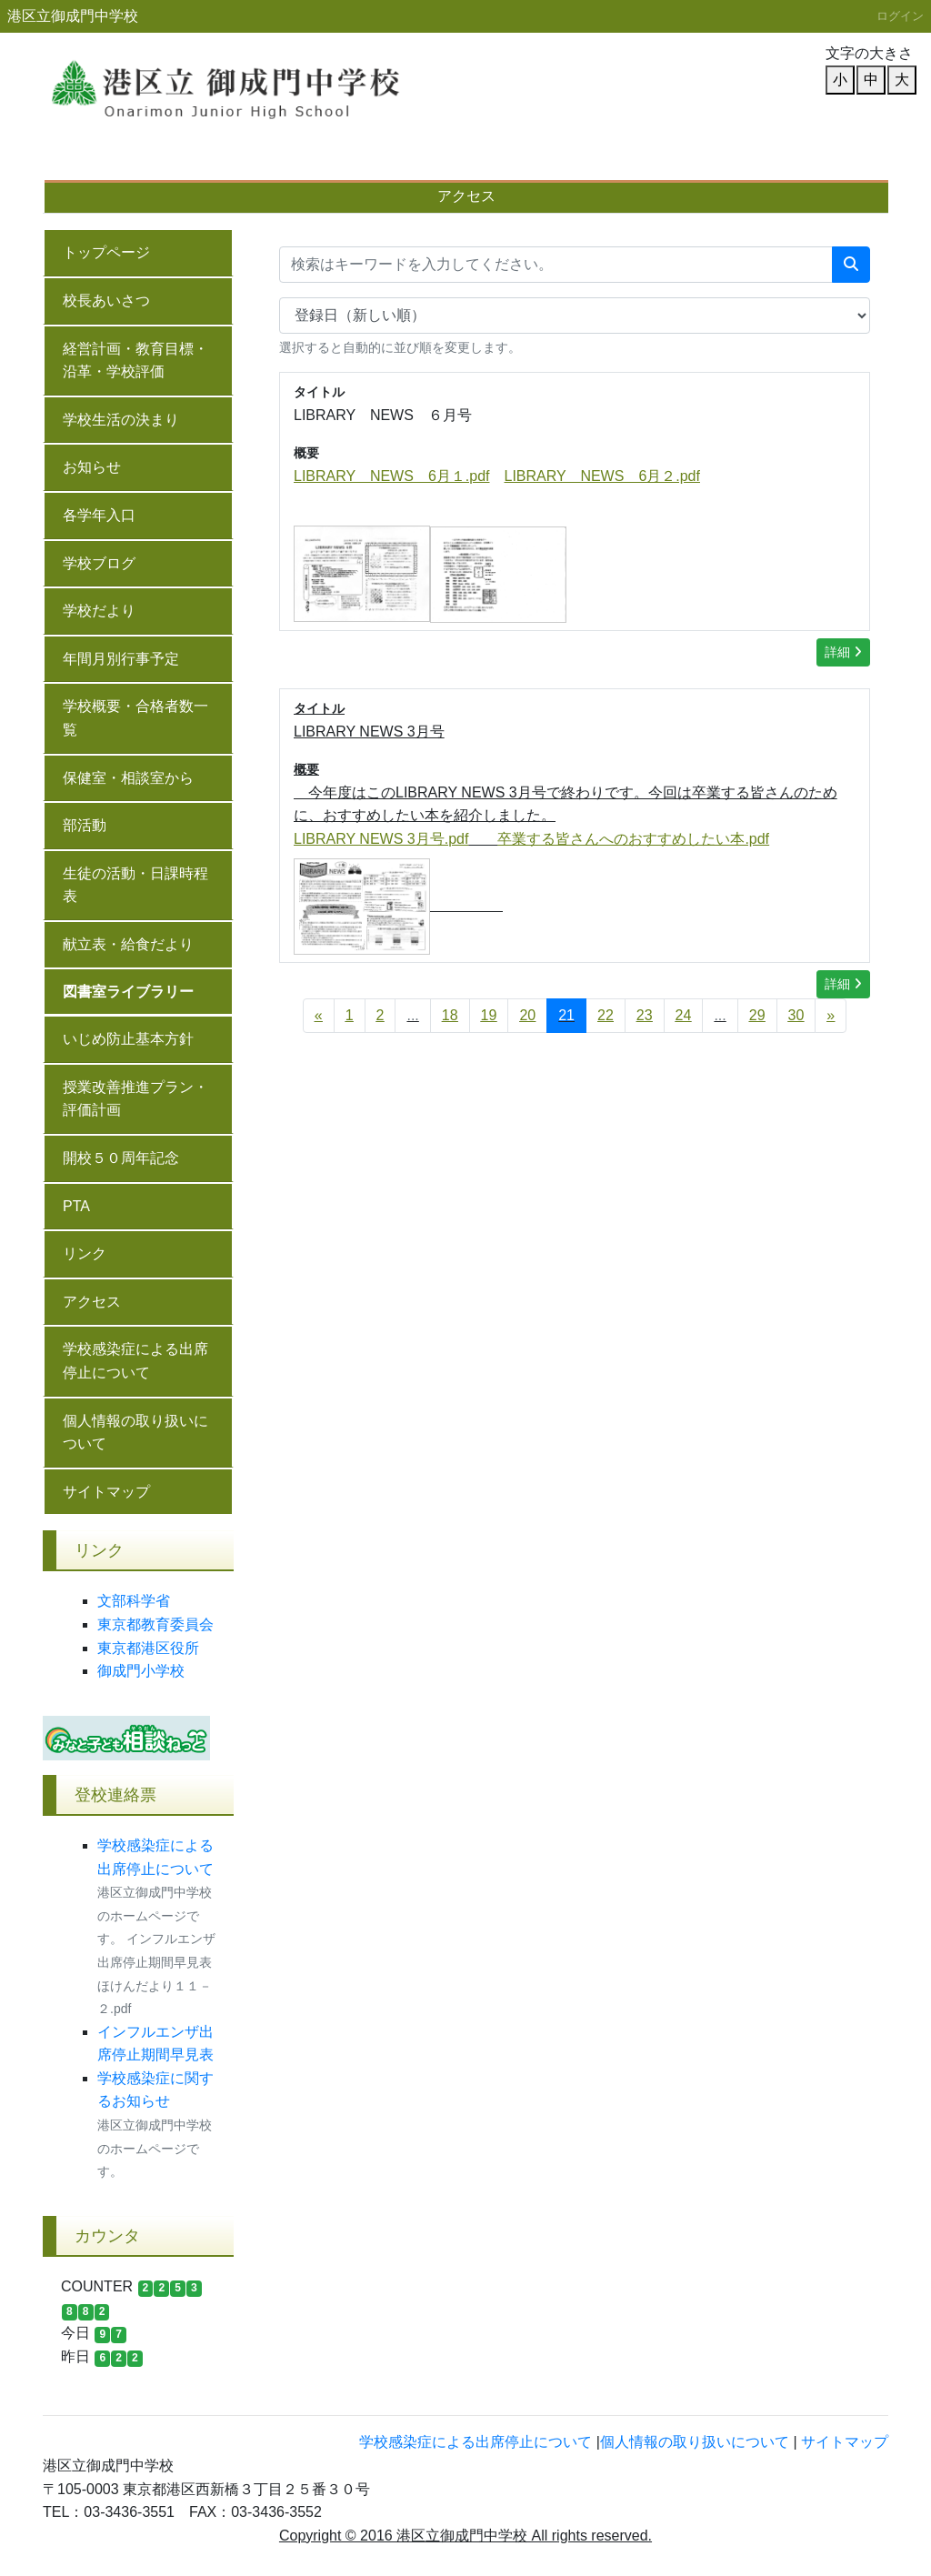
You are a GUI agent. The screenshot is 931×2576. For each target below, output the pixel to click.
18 (450, 1015)
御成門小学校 (141, 1671)
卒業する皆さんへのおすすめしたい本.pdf (633, 839)
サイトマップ (106, 1491)
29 (757, 1015)
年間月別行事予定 (323, 162)
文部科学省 (133, 1601)
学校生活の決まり (121, 419)
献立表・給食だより (128, 944)
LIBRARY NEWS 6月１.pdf (391, 476)
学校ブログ (99, 563)
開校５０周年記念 (121, 1158)
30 (796, 1015)
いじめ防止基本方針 (614, 162)
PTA (76, 1206)
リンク (84, 1253)
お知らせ (92, 467)
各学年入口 (99, 515)
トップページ (106, 252)
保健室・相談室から (128, 778)
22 (605, 1015)
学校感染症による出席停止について (135, 1360)
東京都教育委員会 (155, 1624)
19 (489, 1015)
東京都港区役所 (148, 1648)
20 (527, 1015)
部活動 (84, 825)
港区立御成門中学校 (72, 16)
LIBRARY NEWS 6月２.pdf (601, 476)
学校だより (208, 162)
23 (644, 1015)
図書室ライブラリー (128, 991)
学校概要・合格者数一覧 (465, 162)
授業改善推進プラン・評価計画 (785, 162)
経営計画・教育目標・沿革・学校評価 (135, 360)
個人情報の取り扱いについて (135, 1432)
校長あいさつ (97, 162)
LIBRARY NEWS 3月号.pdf (381, 839)
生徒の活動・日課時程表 (135, 885)
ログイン (900, 16)
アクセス (466, 196)
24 (684, 1015)
